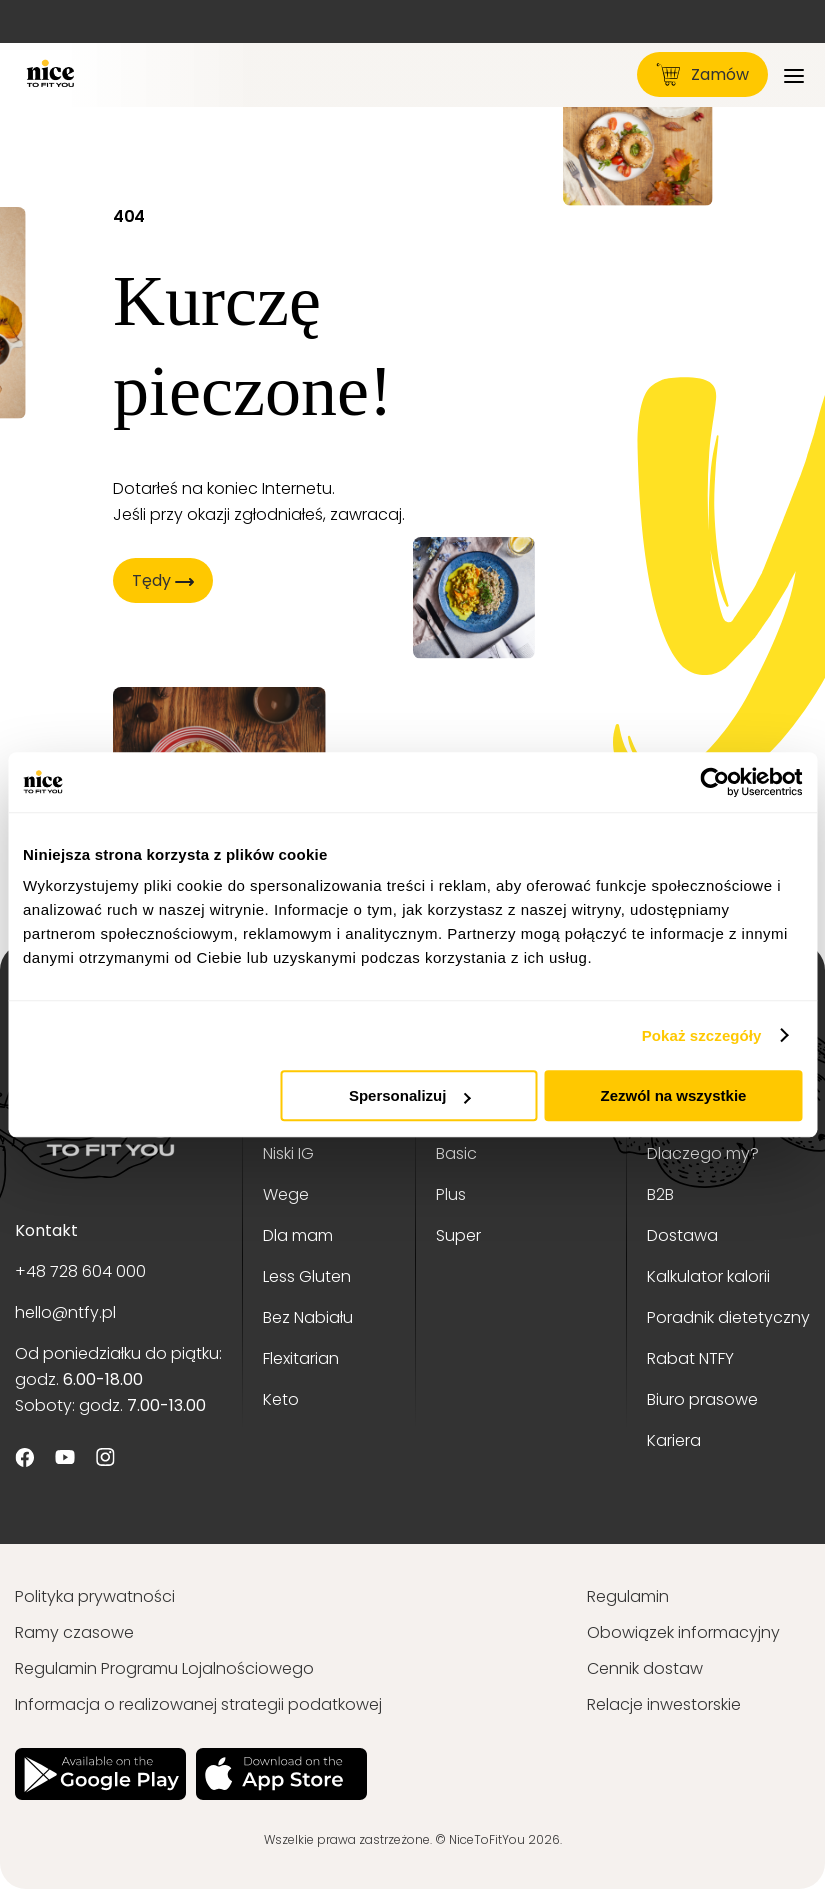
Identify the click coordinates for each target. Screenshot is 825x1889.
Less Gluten (307, 1276)
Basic (456, 1153)
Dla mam (298, 1235)
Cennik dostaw (645, 1668)
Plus (451, 1194)
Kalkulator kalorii (708, 1276)
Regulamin (628, 1596)
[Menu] (794, 74)
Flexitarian (301, 1358)
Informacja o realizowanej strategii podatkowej (198, 1704)
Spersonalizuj (410, 1095)
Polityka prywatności (95, 1596)
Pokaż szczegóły (702, 1035)
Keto (281, 1399)
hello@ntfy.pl (65, 1312)
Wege (286, 1194)
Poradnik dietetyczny (728, 1317)
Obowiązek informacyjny (683, 1632)
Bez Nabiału (308, 1317)
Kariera (674, 1440)
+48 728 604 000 (80, 1271)
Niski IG (288, 1153)
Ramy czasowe (74, 1632)
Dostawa (682, 1235)
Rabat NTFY (690, 1358)
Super (458, 1235)
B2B (660, 1194)
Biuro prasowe (702, 1399)
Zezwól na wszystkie (674, 1095)
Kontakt (46, 1230)
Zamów (702, 74)
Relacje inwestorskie (664, 1704)
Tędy (162, 580)
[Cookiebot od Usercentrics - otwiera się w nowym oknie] (714, 782)
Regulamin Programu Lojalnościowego (164, 1668)
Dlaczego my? (703, 1153)
